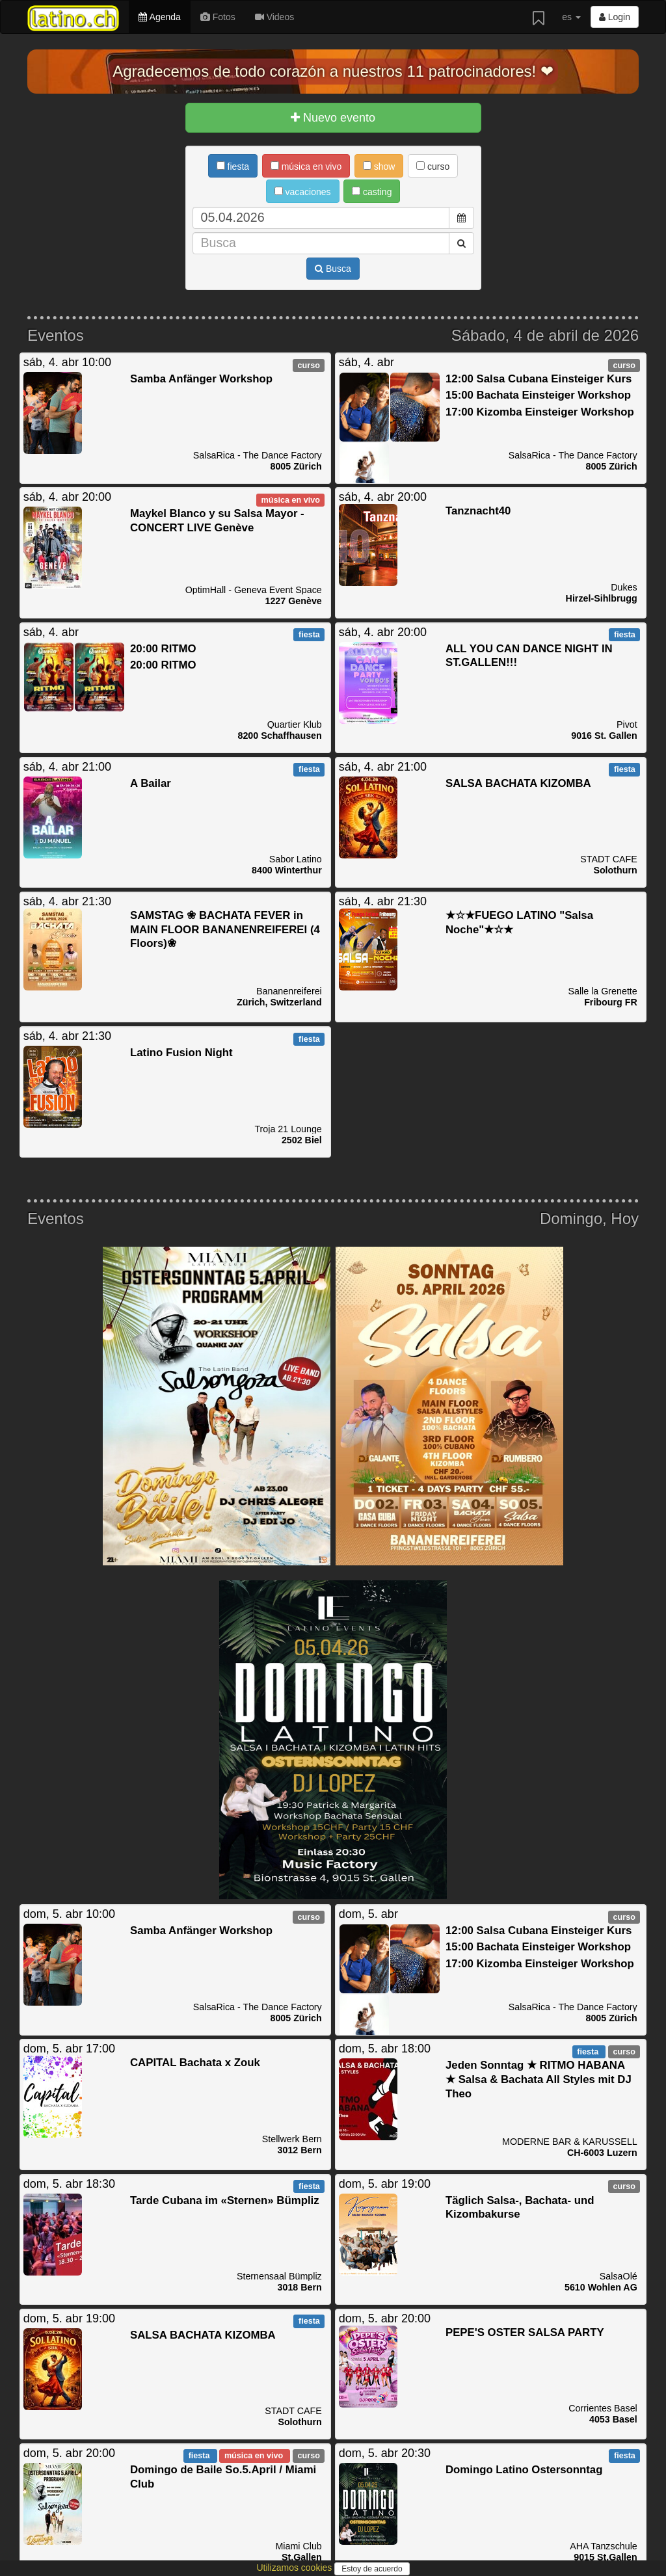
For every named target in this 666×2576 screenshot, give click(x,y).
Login (614, 17)
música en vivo (306, 166)
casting (372, 192)
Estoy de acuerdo (371, 2568)
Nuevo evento (333, 117)
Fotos (217, 17)
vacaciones (302, 192)
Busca (333, 268)
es (571, 17)
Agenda (159, 17)
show (379, 166)
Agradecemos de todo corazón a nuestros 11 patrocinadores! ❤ (333, 71)
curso (432, 166)
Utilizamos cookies (295, 2567)
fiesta (233, 166)
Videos (274, 17)
